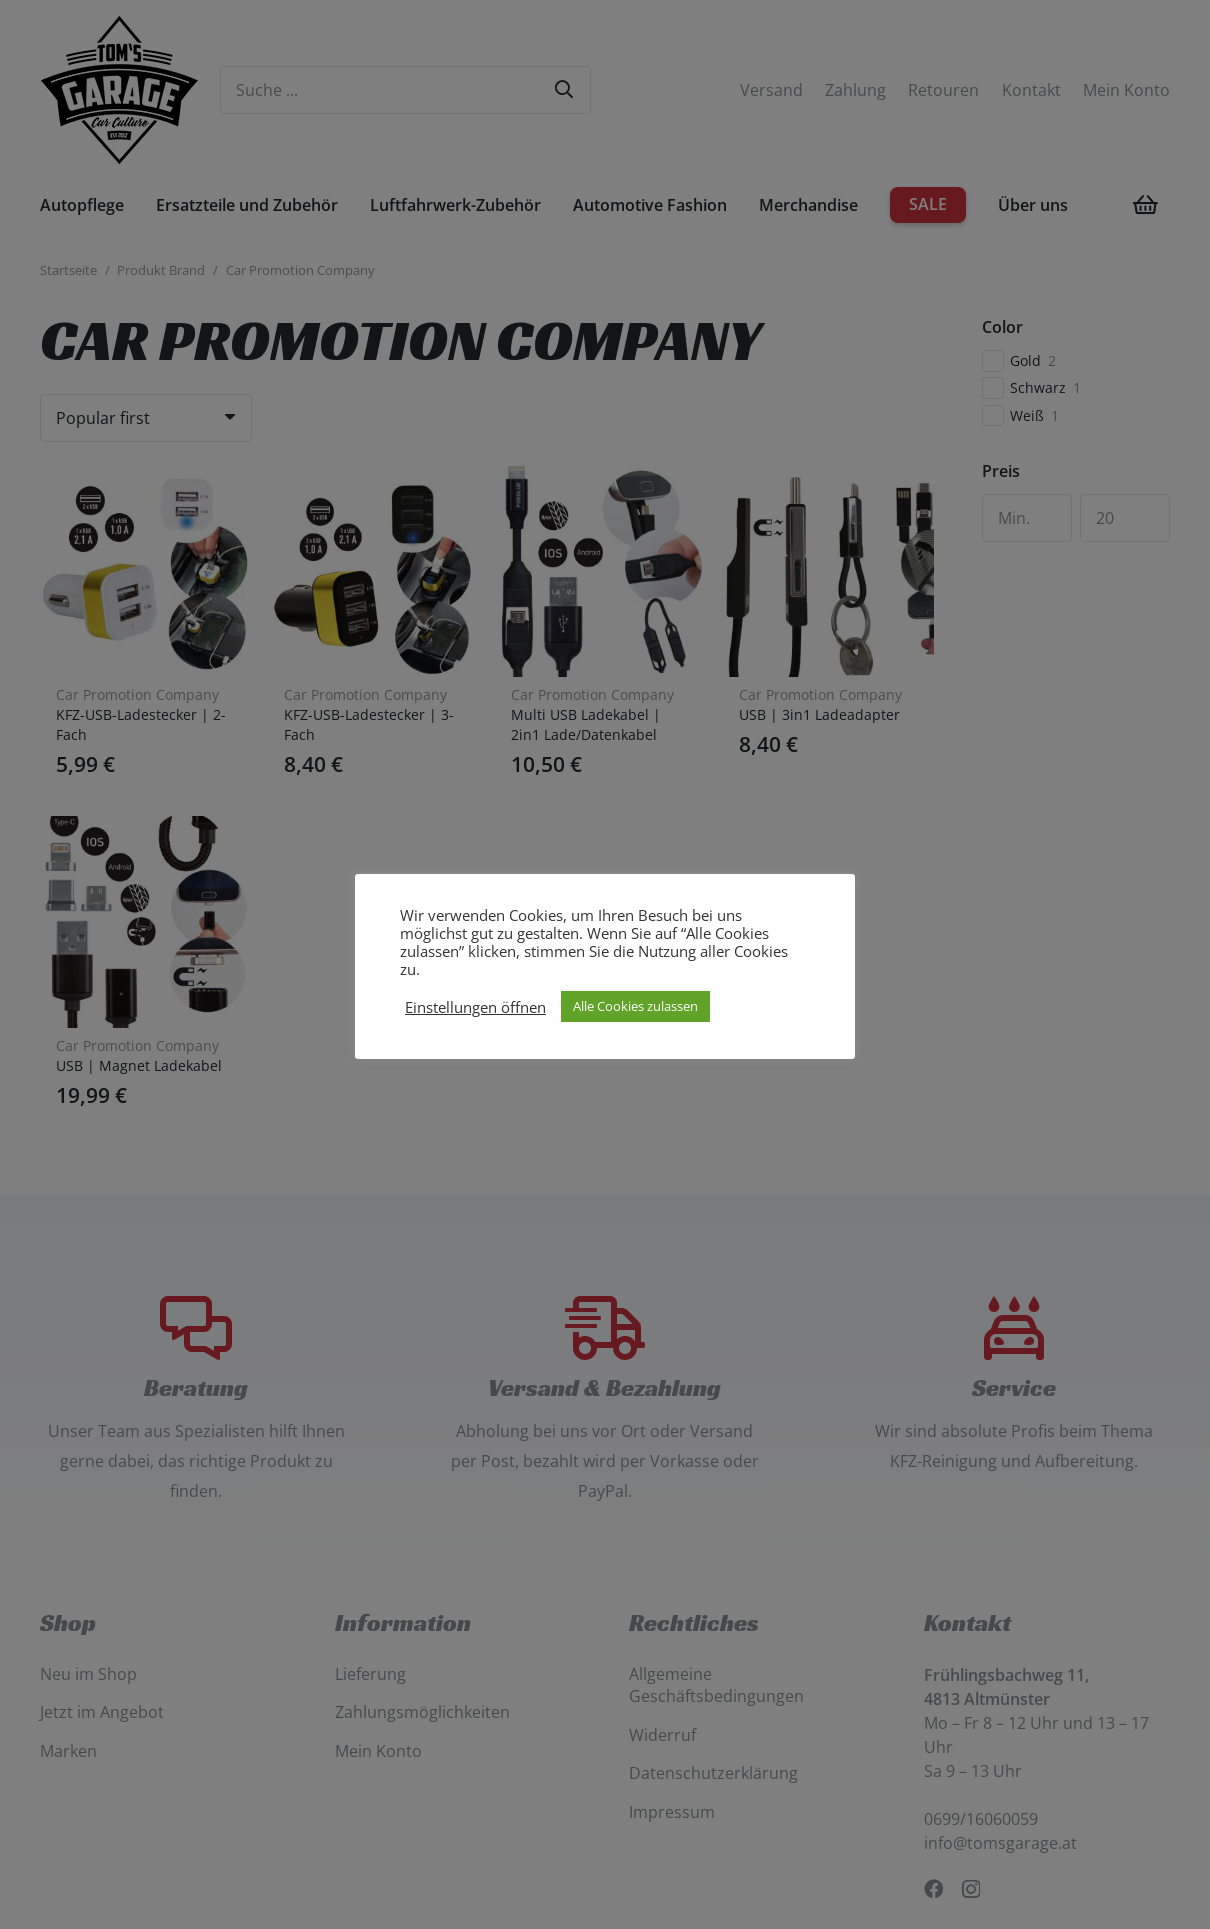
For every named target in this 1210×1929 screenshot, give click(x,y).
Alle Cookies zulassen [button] (635, 1006)
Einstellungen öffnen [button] (475, 1007)
